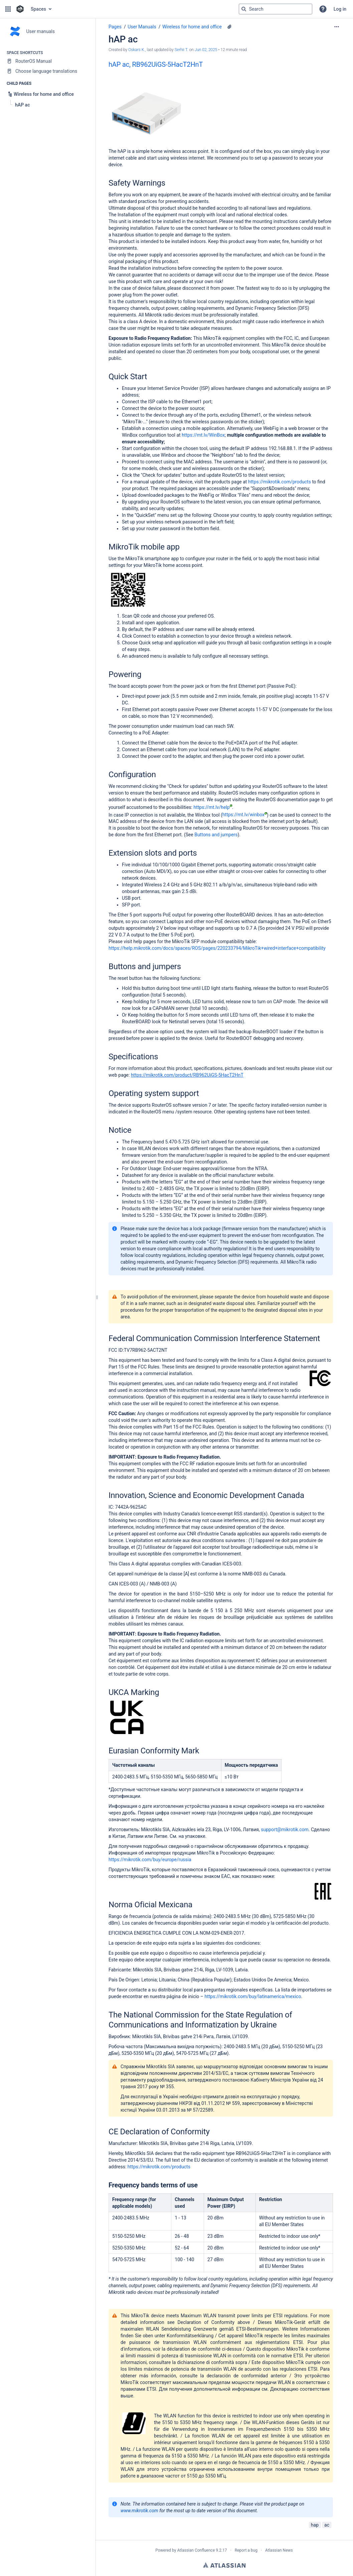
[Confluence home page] (20, 9)
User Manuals (142, 26)
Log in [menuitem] (340, 9)
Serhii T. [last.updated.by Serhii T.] (181, 49)
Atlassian (224, 2565)
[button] (8, 9)
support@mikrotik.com (285, 1829)
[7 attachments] (229, 26)
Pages (115, 26)
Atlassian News (279, 2550)
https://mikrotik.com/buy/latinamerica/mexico (253, 1996)
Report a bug (246, 2550)
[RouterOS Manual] (47, 61)
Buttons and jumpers (215, 834)
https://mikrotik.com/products (279, 481)
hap (315, 2525)
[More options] (336, 27)
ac (326, 2525)
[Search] (243, 9)
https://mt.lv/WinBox (203, 435)
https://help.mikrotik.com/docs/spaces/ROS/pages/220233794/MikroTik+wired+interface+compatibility (217, 948)
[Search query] (275, 9)
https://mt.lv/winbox (244, 814)
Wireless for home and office (192, 26)
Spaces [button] (38, 9)
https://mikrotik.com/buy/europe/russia (150, 1859)
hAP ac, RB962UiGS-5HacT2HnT (156, 64)
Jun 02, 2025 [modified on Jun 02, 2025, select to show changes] (206, 49)
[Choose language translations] (47, 71)
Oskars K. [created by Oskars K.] (136, 49)
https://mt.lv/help (212, 807)
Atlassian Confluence (196, 2550)
